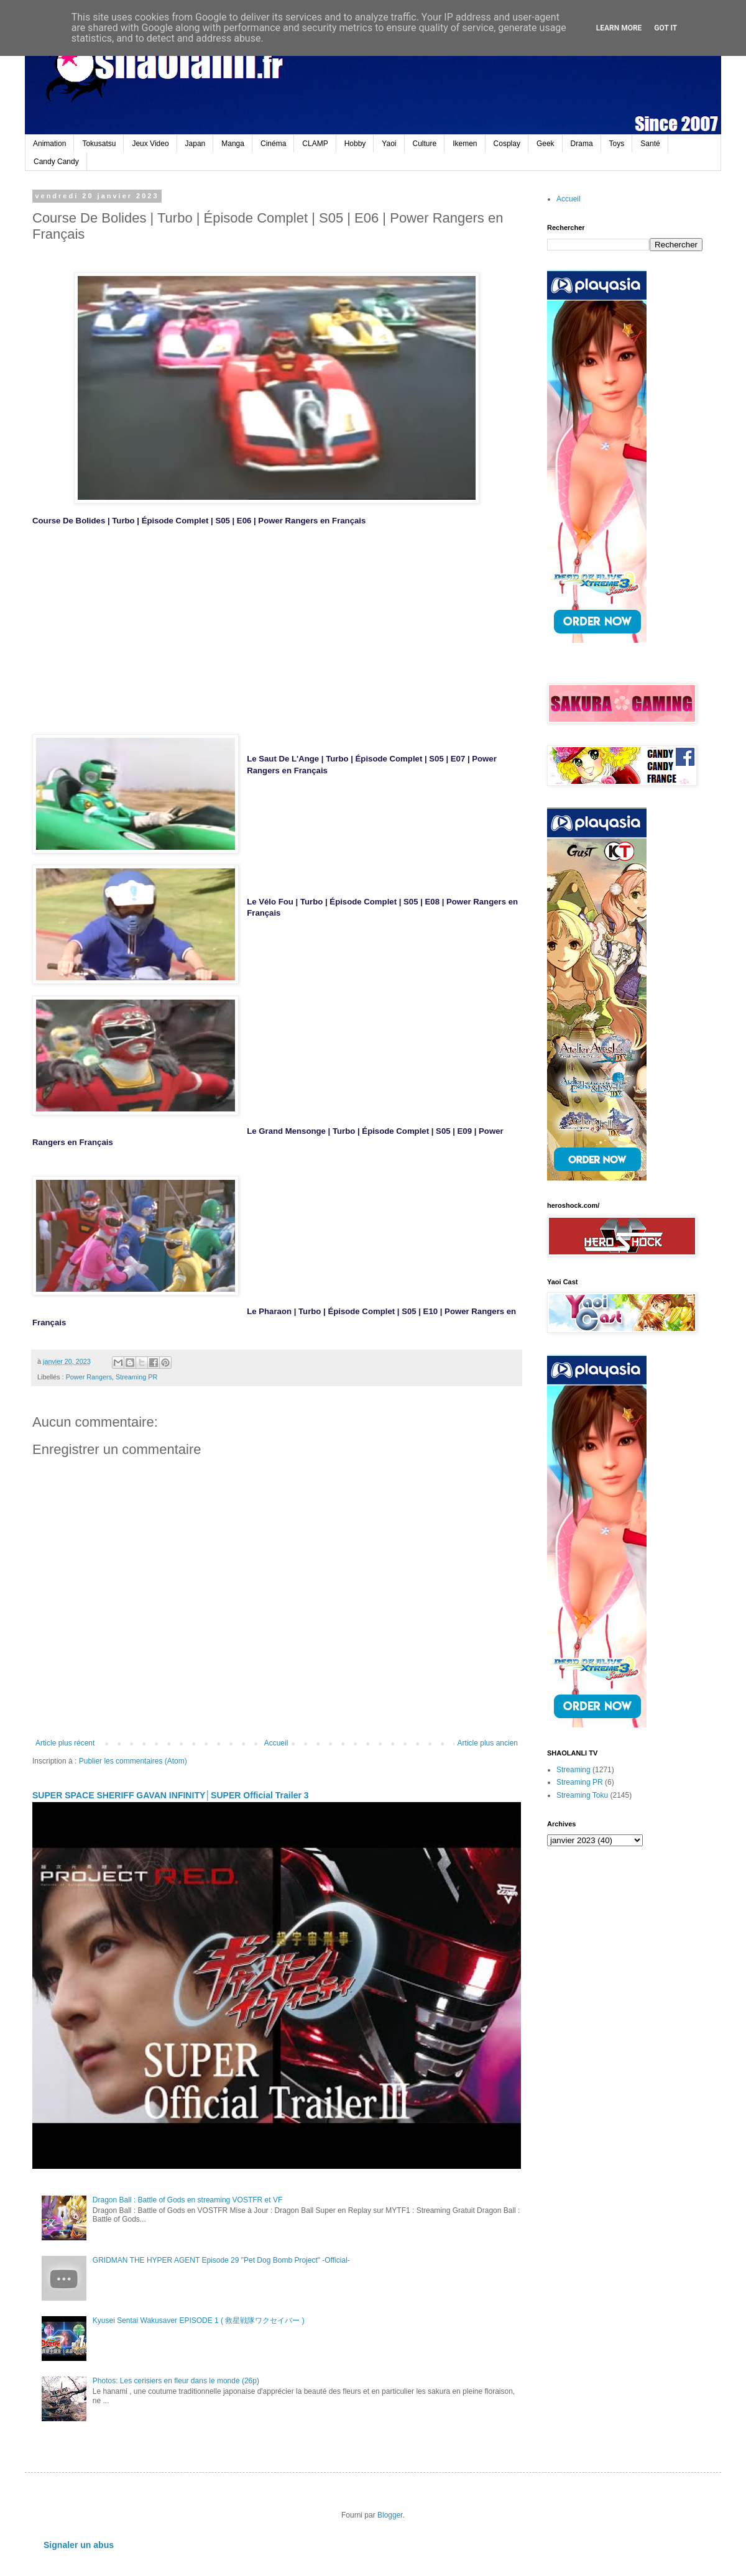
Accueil (276, 1743)
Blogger (390, 2515)
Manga (232, 143)
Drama (582, 143)
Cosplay (507, 143)
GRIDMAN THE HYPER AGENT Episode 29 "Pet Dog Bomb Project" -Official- (221, 2260)
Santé (650, 143)
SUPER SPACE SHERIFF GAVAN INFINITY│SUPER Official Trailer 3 (170, 1795)
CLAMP (315, 143)
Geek (545, 143)
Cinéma (273, 143)
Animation (49, 143)
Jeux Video (150, 143)
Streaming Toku (582, 1795)
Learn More (619, 28)
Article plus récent (64, 1743)
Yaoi (389, 143)
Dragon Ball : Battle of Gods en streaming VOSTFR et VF (187, 2200)
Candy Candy (56, 161)
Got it (665, 28)
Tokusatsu (99, 143)
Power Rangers (89, 1377)
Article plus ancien (488, 1743)
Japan (195, 143)
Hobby (355, 143)
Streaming (573, 1769)
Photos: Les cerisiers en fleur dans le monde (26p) (176, 2380)
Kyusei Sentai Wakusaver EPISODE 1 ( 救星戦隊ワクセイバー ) (199, 2320)
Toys (617, 143)
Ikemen (465, 143)
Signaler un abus (79, 2545)
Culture (425, 143)
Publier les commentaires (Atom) (133, 1761)
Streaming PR (136, 1377)
